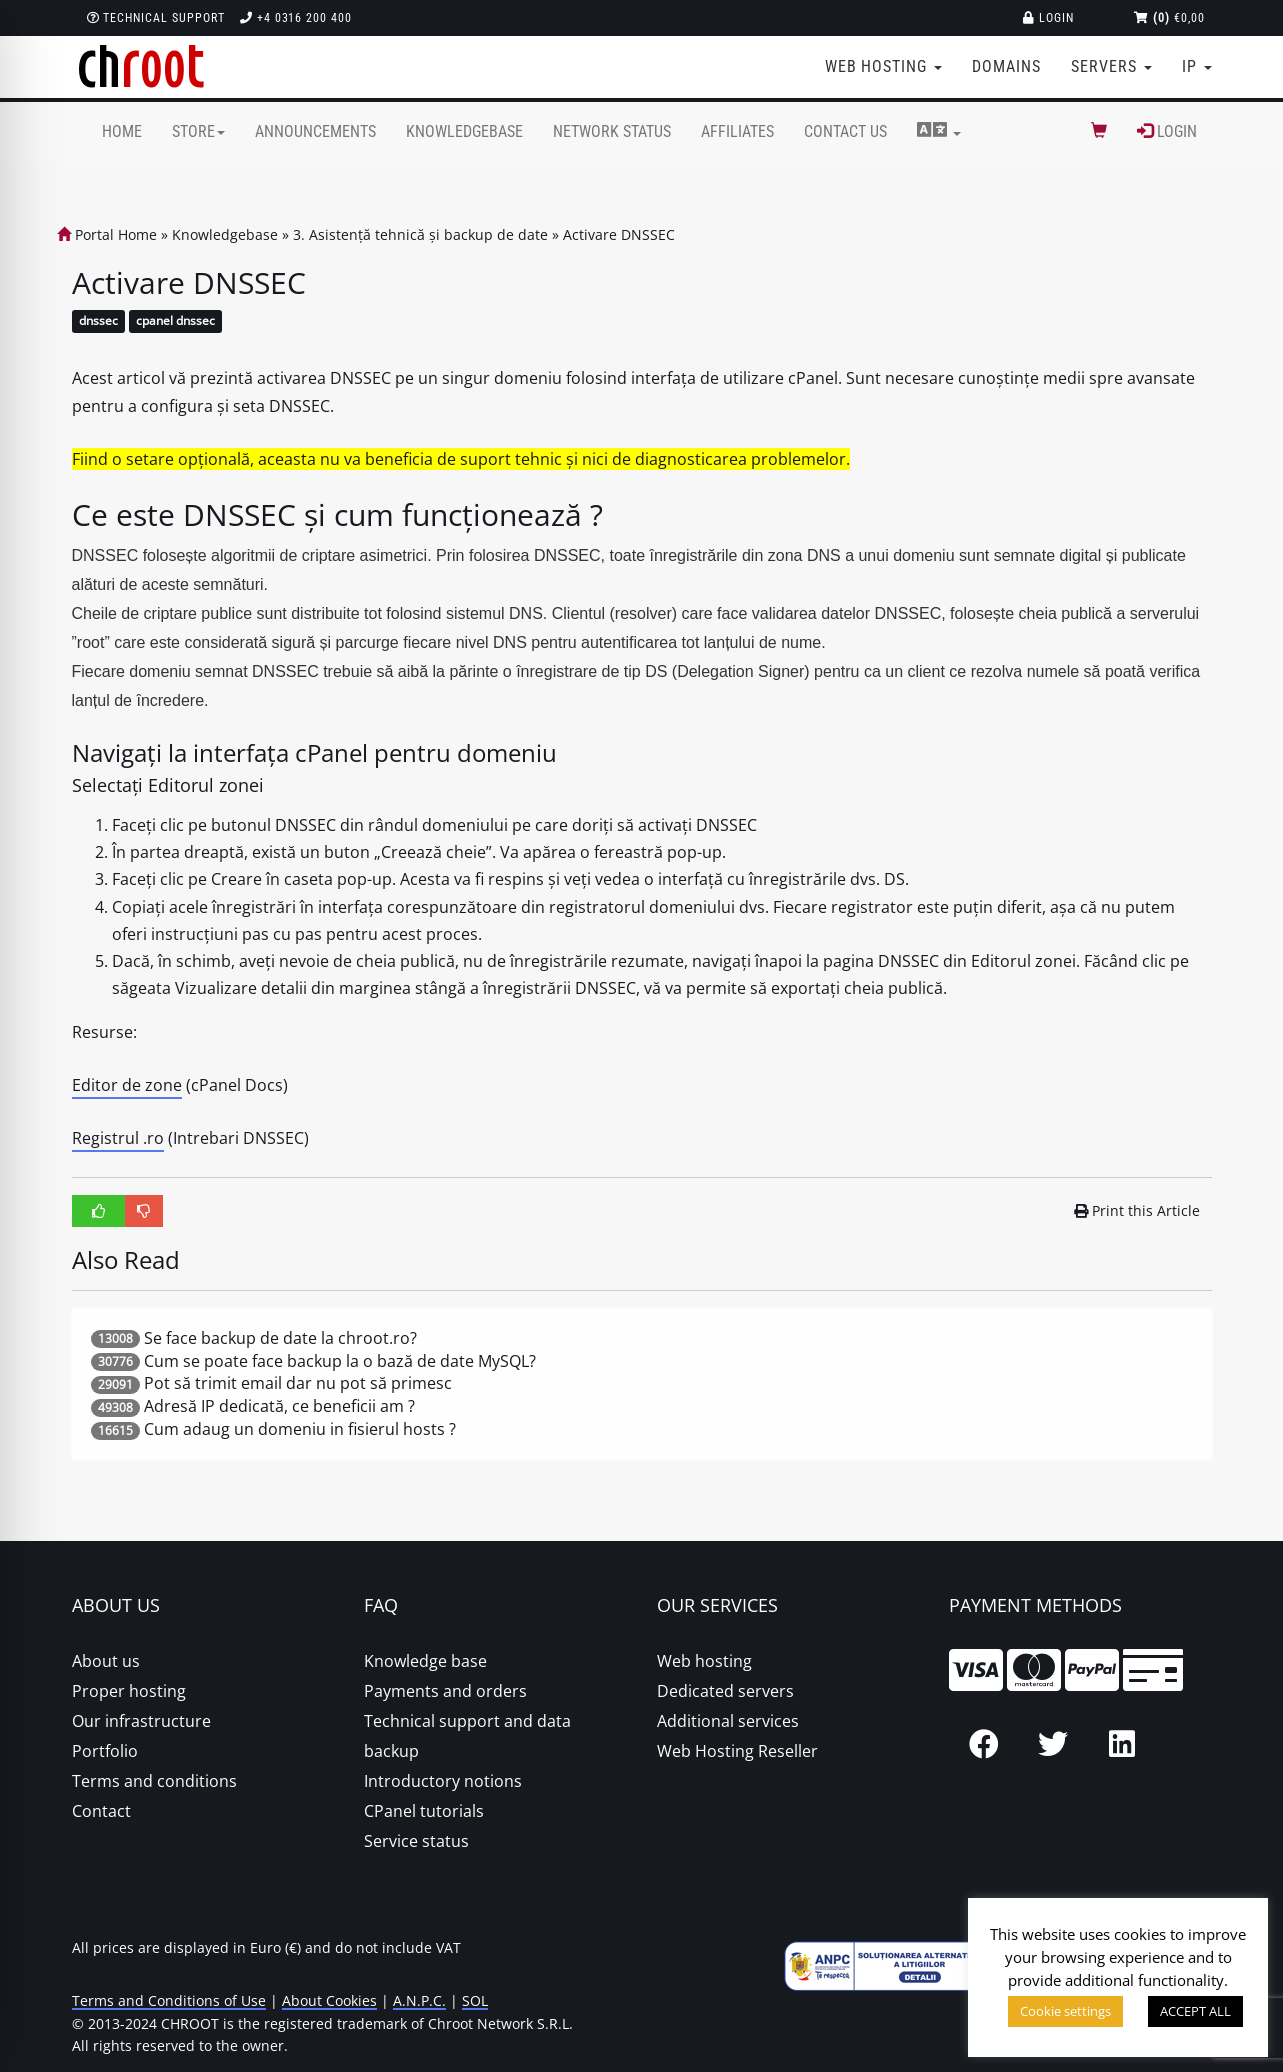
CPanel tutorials (424, 1811)
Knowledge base (425, 1661)
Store (198, 131)
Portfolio (105, 1751)
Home (122, 131)
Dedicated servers (725, 1691)
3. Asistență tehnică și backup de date (420, 234)
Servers (1111, 66)
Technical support (156, 18)
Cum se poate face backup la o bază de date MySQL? (340, 1361)
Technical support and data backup (467, 1736)
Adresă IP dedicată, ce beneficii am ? (279, 1406)
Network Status (612, 131)
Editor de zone (127, 1085)
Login (1048, 18)
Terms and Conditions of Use (169, 2000)
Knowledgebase (464, 131)
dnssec (98, 321)
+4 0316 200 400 (296, 18)
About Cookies (329, 2000)
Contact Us (845, 131)
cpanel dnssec (175, 321)
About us (106, 1661)
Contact (101, 1811)
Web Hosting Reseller (737, 1751)
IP (1197, 66)
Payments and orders (445, 1691)
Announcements (315, 131)
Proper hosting (129, 1691)
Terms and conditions (154, 1781)
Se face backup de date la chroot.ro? (280, 1338)
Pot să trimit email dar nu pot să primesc (298, 1383)
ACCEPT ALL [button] (1195, 2011)
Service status (416, 1841)
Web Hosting (884, 66)
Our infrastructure (141, 1721)
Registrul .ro (118, 1138)
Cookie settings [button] (1065, 2011)
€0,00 (1169, 18)
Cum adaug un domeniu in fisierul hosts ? (300, 1429)
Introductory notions (443, 1781)
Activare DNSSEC (619, 234)
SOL (475, 2000)
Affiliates (737, 131)
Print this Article (1137, 1210)
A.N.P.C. (419, 2000)
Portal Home (107, 234)
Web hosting (704, 1661)
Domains (1006, 66)
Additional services (728, 1721)
